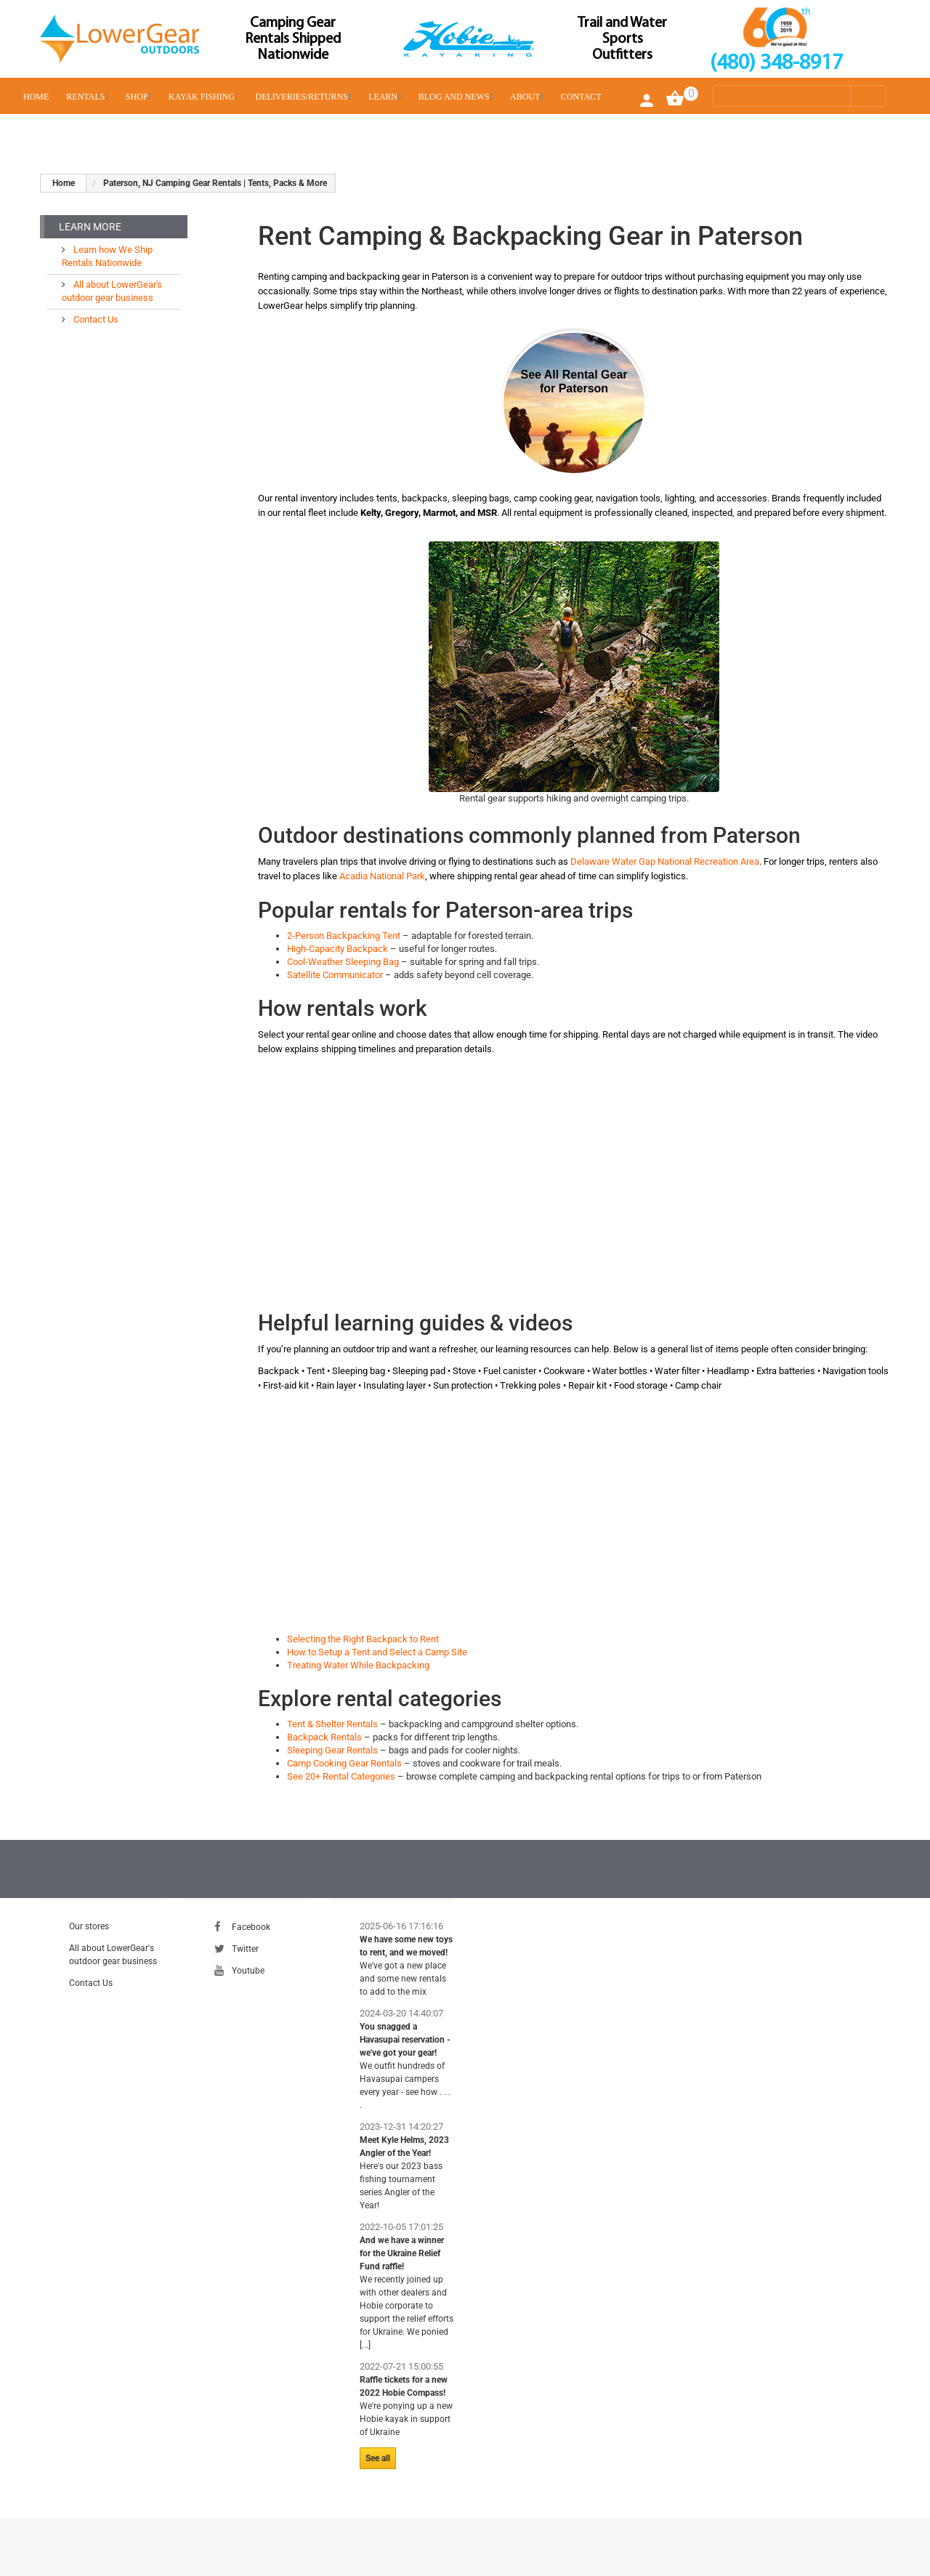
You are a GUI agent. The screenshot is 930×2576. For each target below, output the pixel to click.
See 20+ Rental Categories (341, 1776)
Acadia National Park (382, 876)
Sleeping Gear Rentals (332, 1750)
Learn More (90, 227)
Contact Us (94, 319)
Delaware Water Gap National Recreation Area (664, 861)
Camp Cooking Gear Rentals (344, 1763)
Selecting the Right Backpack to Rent (363, 1639)
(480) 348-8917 (776, 63)
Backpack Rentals (324, 1737)
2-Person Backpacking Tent (343, 935)
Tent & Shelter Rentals (332, 1724)
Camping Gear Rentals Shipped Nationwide (293, 39)
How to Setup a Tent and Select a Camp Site (377, 1652)
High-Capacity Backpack (337, 948)
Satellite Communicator (335, 974)
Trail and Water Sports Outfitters (622, 39)
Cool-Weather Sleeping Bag (343, 961)
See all (377, 2458)
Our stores (89, 1926)
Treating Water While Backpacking (358, 1665)
